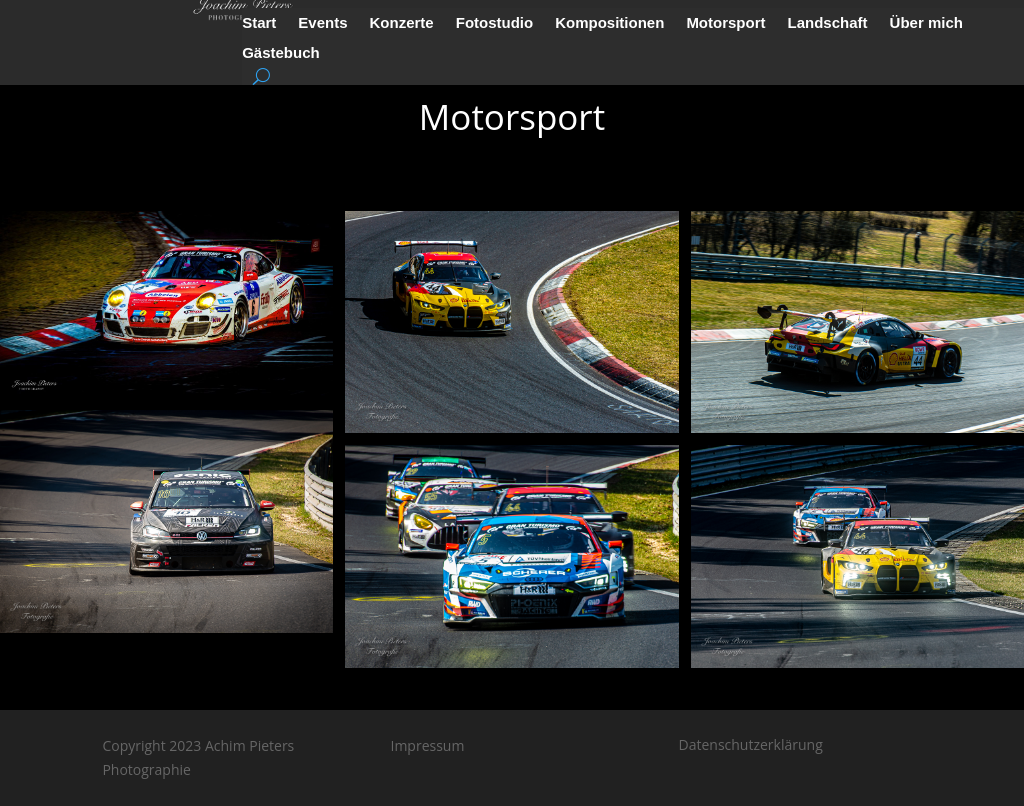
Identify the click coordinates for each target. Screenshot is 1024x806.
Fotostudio (494, 23)
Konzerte (402, 23)
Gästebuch (281, 53)
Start (259, 23)
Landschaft (828, 23)
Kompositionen (609, 23)
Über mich (926, 23)
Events (322, 23)
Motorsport (725, 23)
